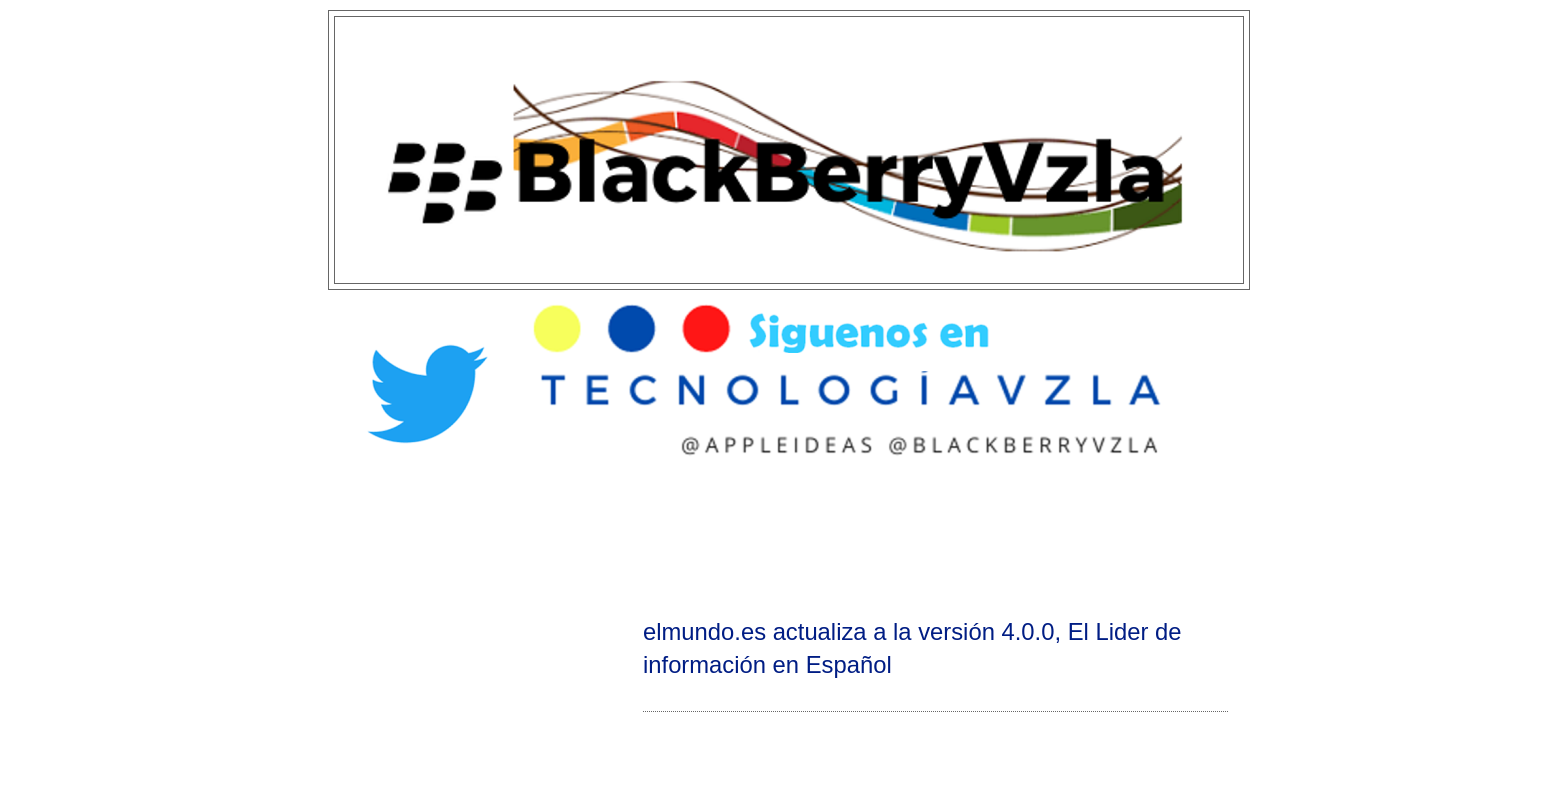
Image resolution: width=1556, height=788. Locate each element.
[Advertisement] (778, 536)
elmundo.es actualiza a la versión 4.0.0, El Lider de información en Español (912, 648)
